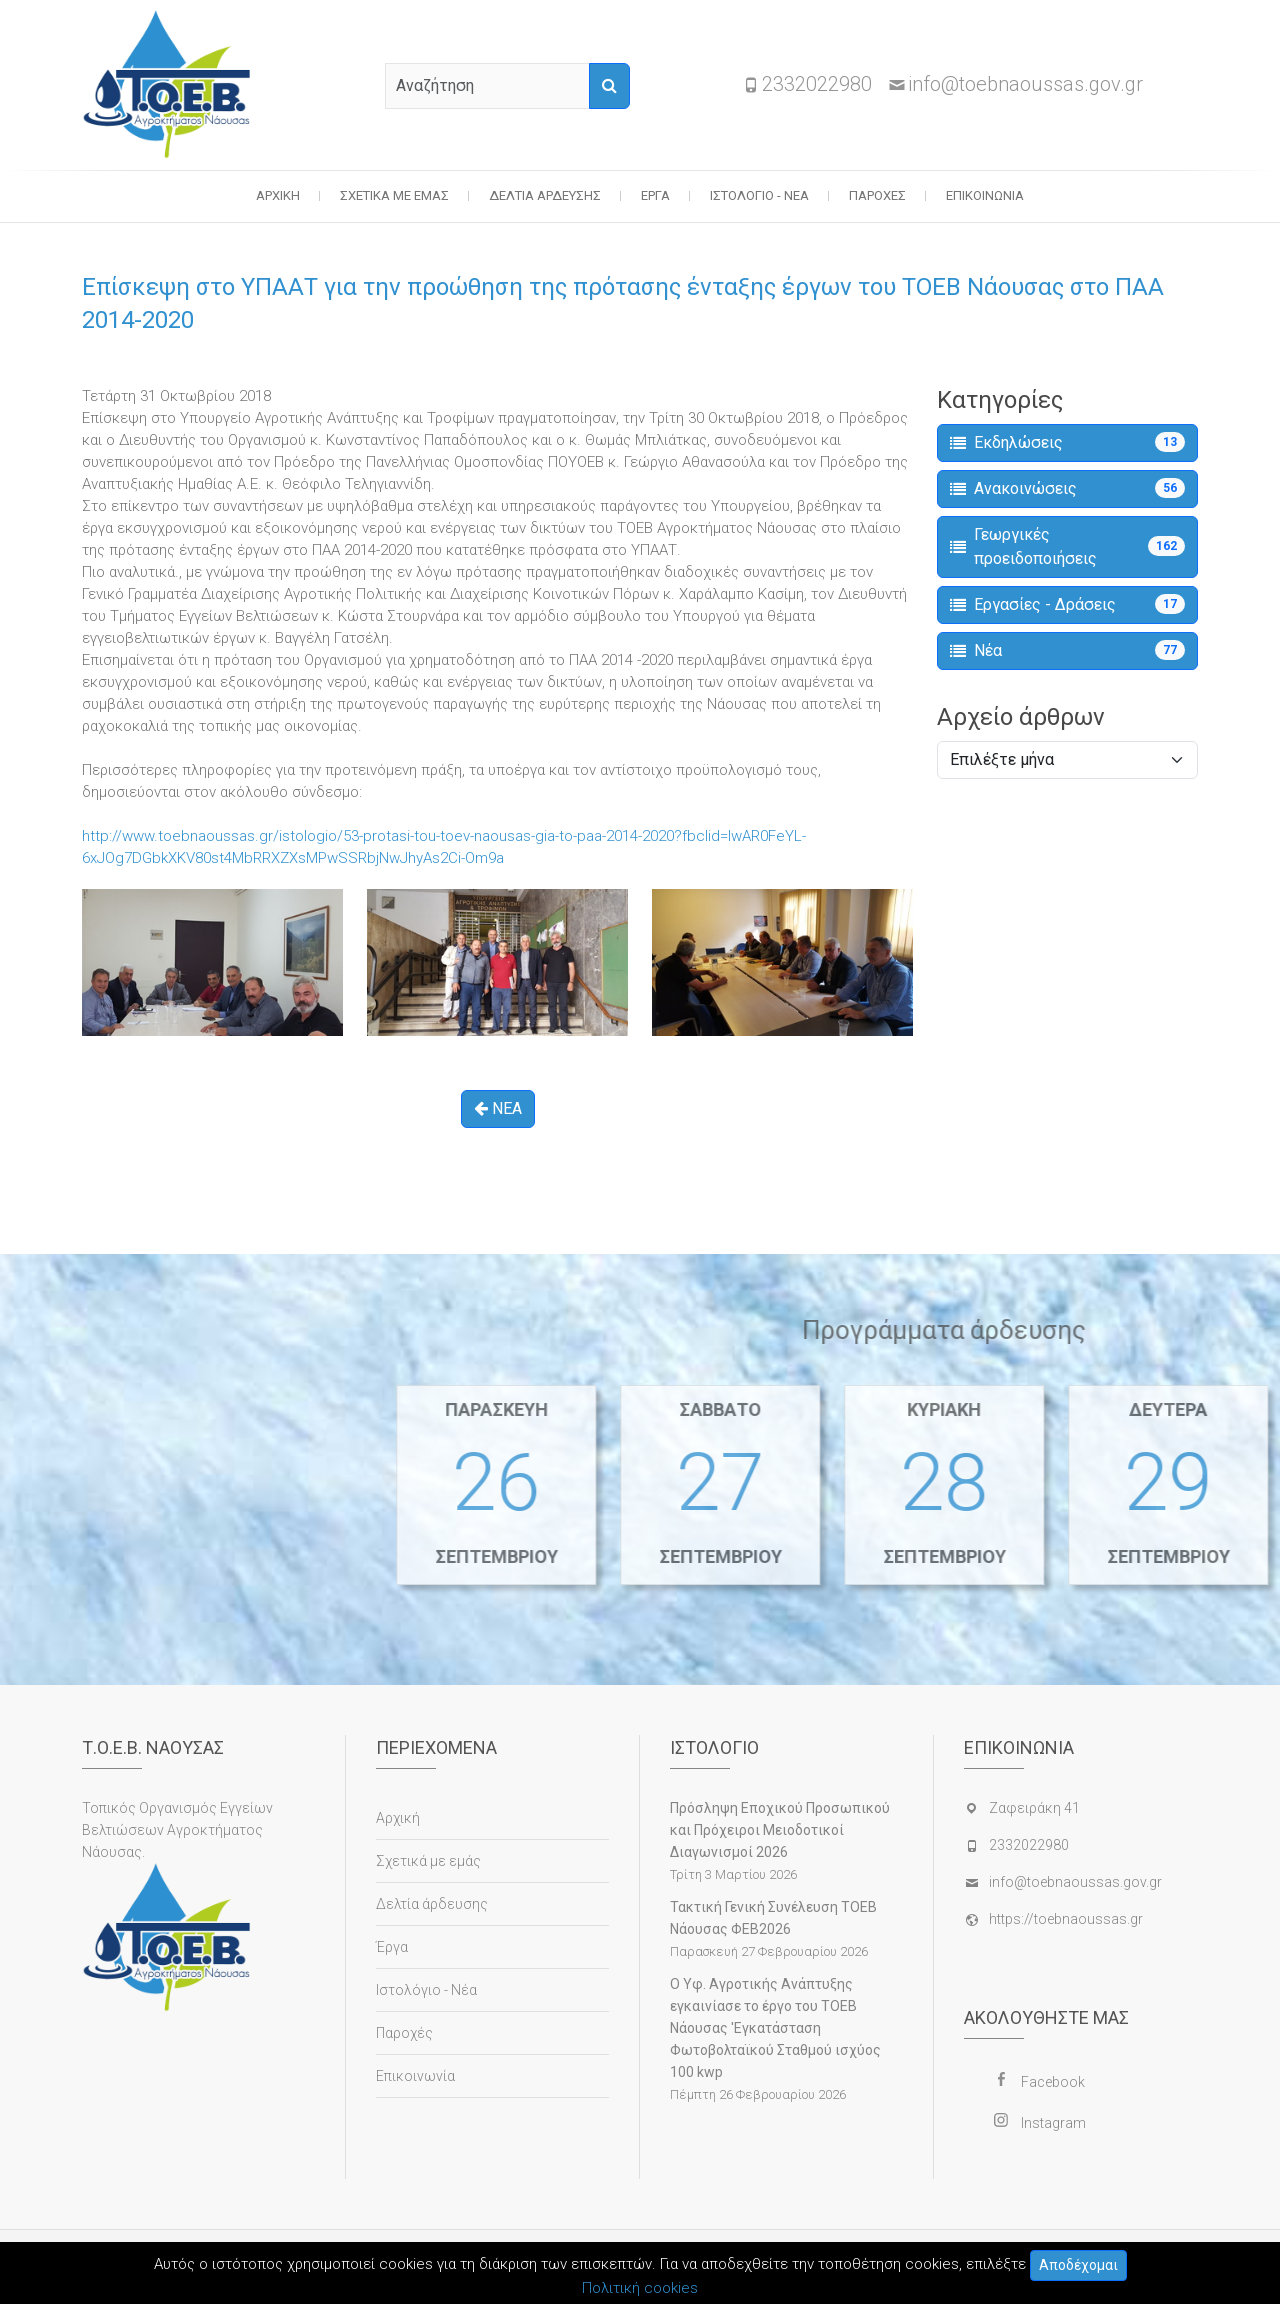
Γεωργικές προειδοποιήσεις (1067, 546)
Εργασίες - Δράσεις (1067, 604)
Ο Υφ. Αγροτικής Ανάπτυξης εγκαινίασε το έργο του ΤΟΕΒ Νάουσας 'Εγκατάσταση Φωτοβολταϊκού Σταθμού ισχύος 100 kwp (775, 2028)
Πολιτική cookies (640, 2288)
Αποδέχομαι (1078, 2265)
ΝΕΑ (498, 1108)
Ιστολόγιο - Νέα (759, 195)
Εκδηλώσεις (1067, 442)
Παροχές (877, 195)
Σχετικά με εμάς (394, 195)
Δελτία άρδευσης (545, 195)
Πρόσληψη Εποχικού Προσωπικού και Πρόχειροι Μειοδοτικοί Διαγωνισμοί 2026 (780, 1830)
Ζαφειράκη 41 (1034, 1808)
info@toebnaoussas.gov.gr (1025, 84)
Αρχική (278, 195)
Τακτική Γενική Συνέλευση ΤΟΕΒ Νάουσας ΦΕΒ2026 (773, 1918)
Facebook (1053, 2082)
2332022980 (817, 84)
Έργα (655, 195)
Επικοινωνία (985, 195)
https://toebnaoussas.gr (1066, 1919)
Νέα (1067, 650)
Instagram (1053, 2123)
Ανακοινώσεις (1067, 488)
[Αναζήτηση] (609, 86)
